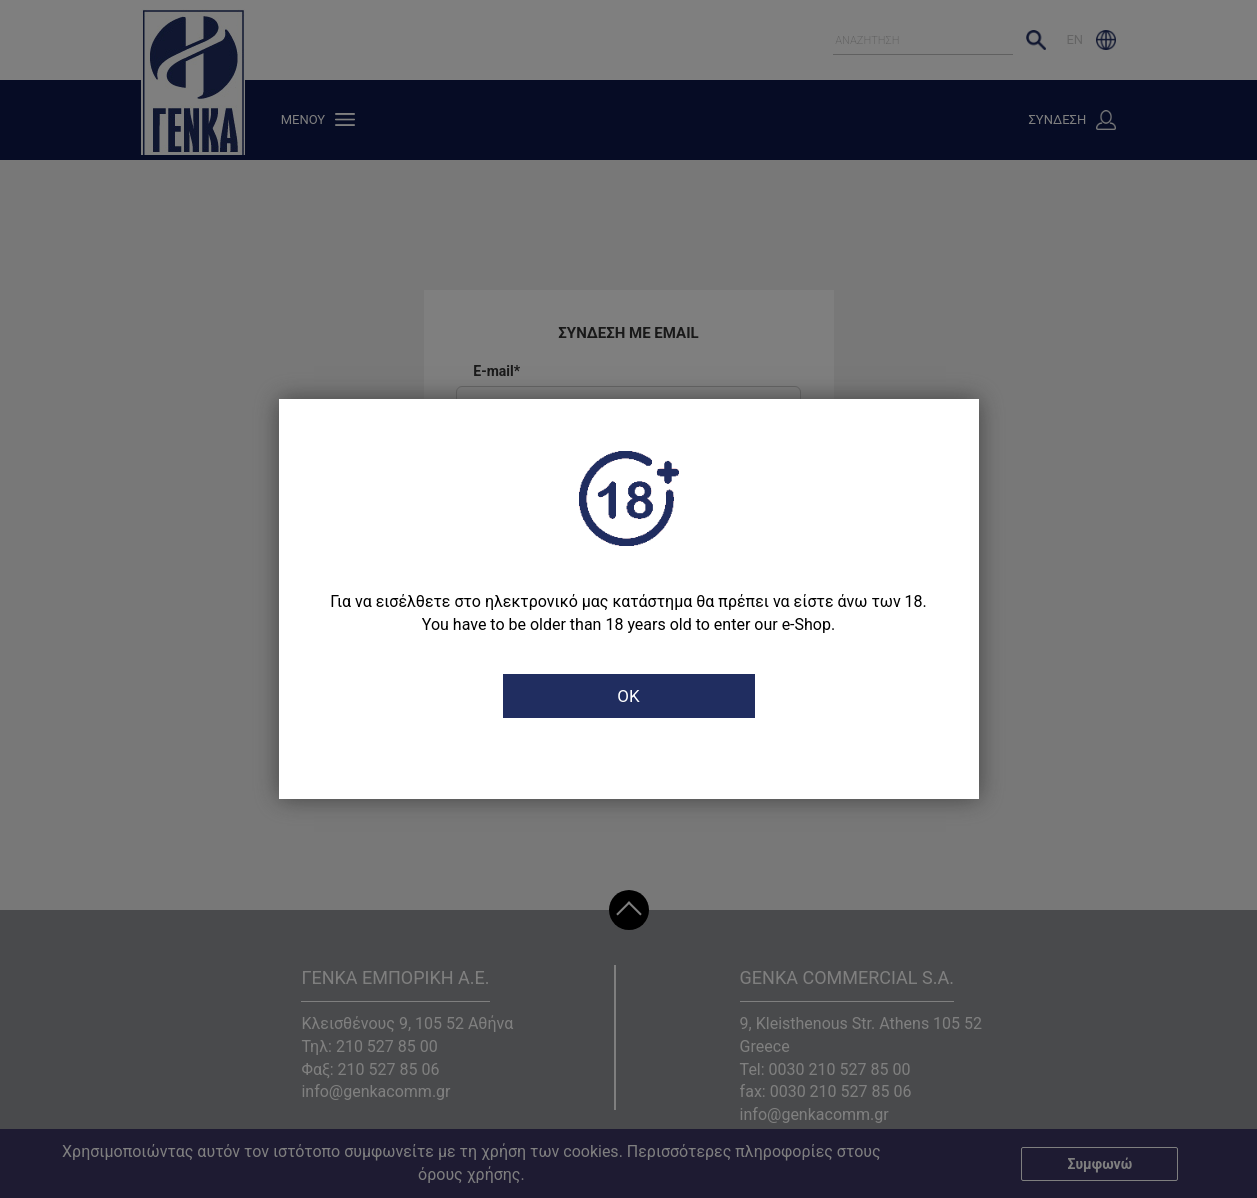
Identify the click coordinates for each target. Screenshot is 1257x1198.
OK (628, 696)
